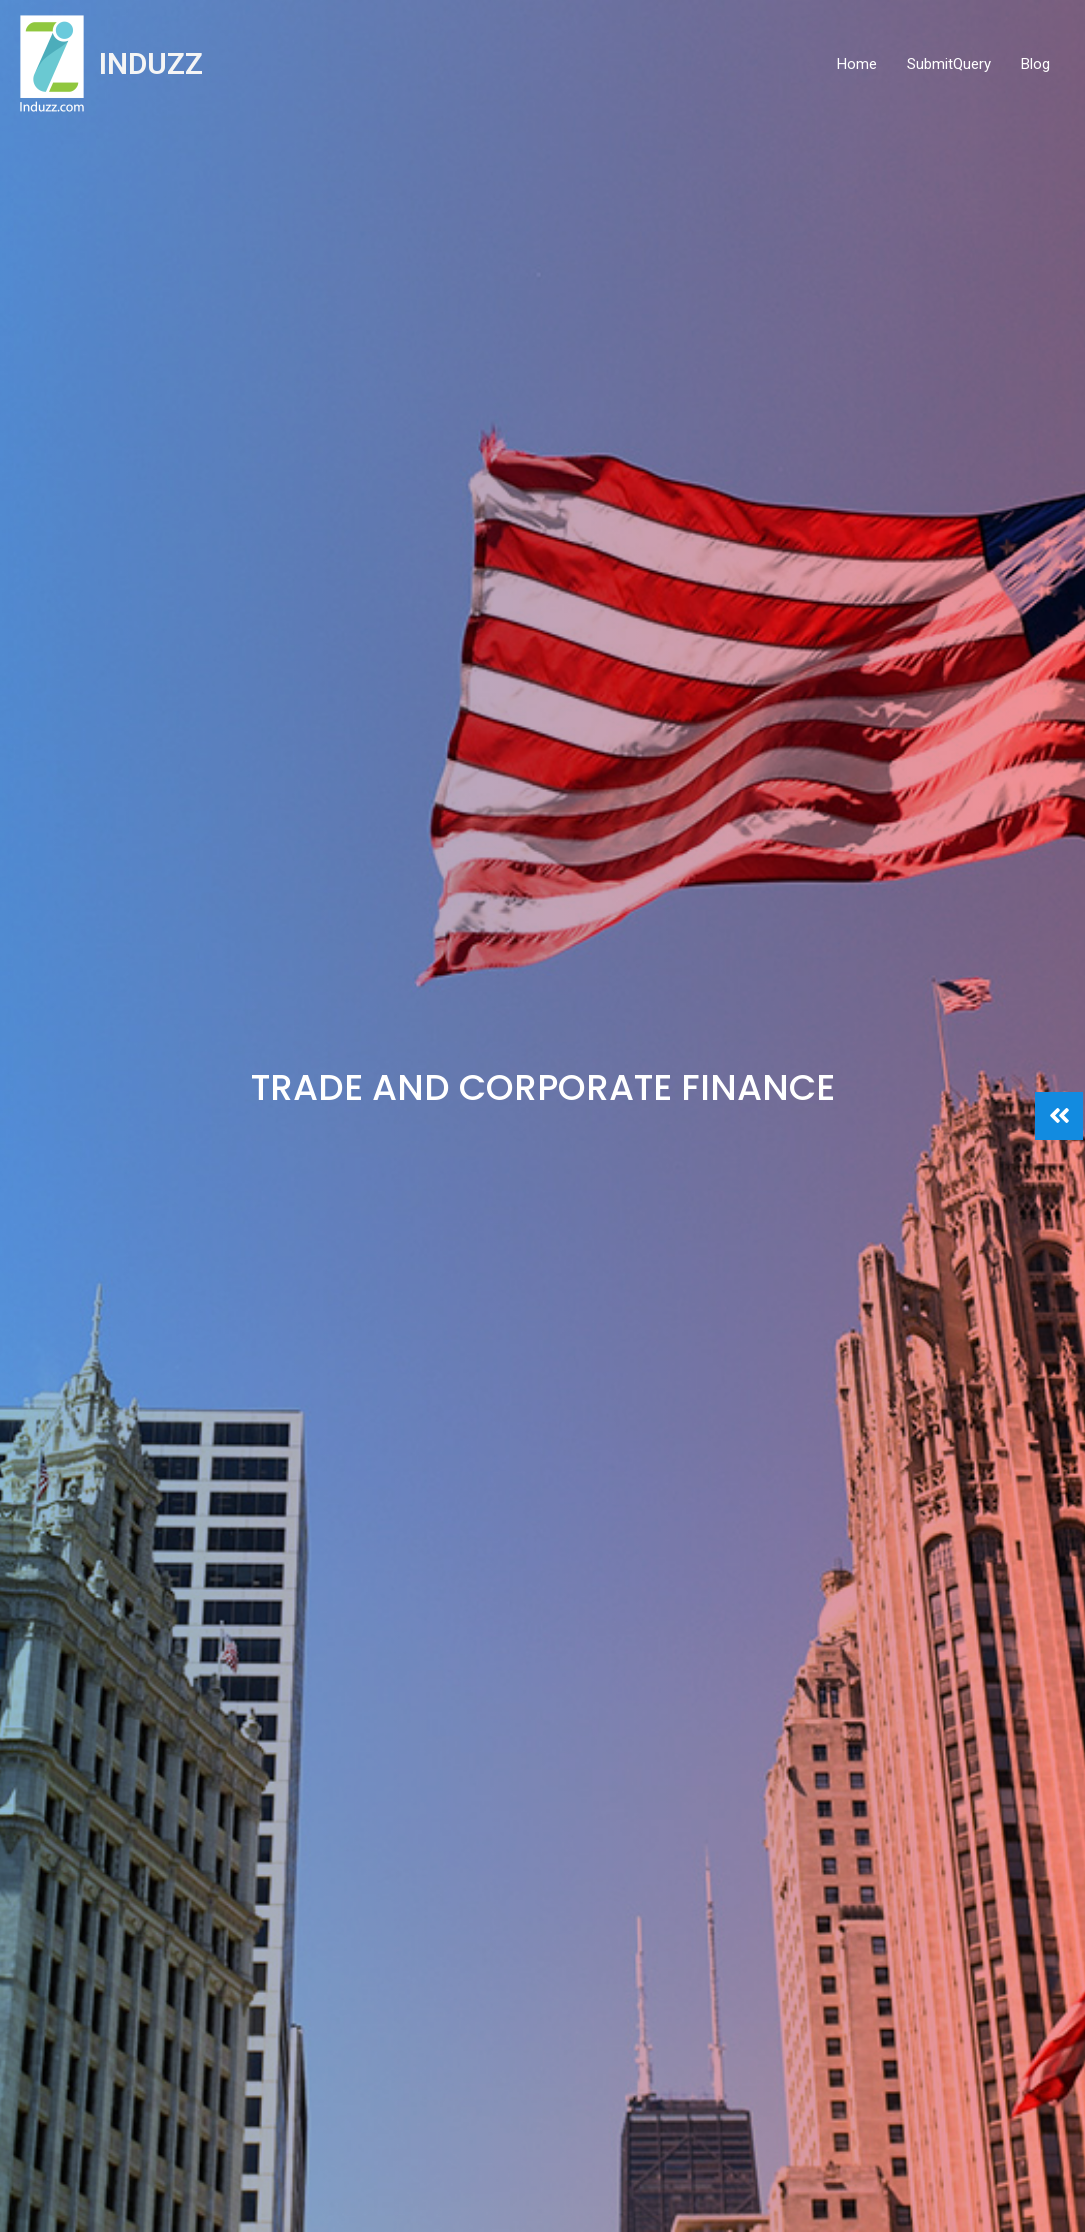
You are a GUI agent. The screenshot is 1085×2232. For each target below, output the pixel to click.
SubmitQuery (949, 64)
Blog (1035, 64)
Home (857, 64)
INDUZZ (151, 63)
